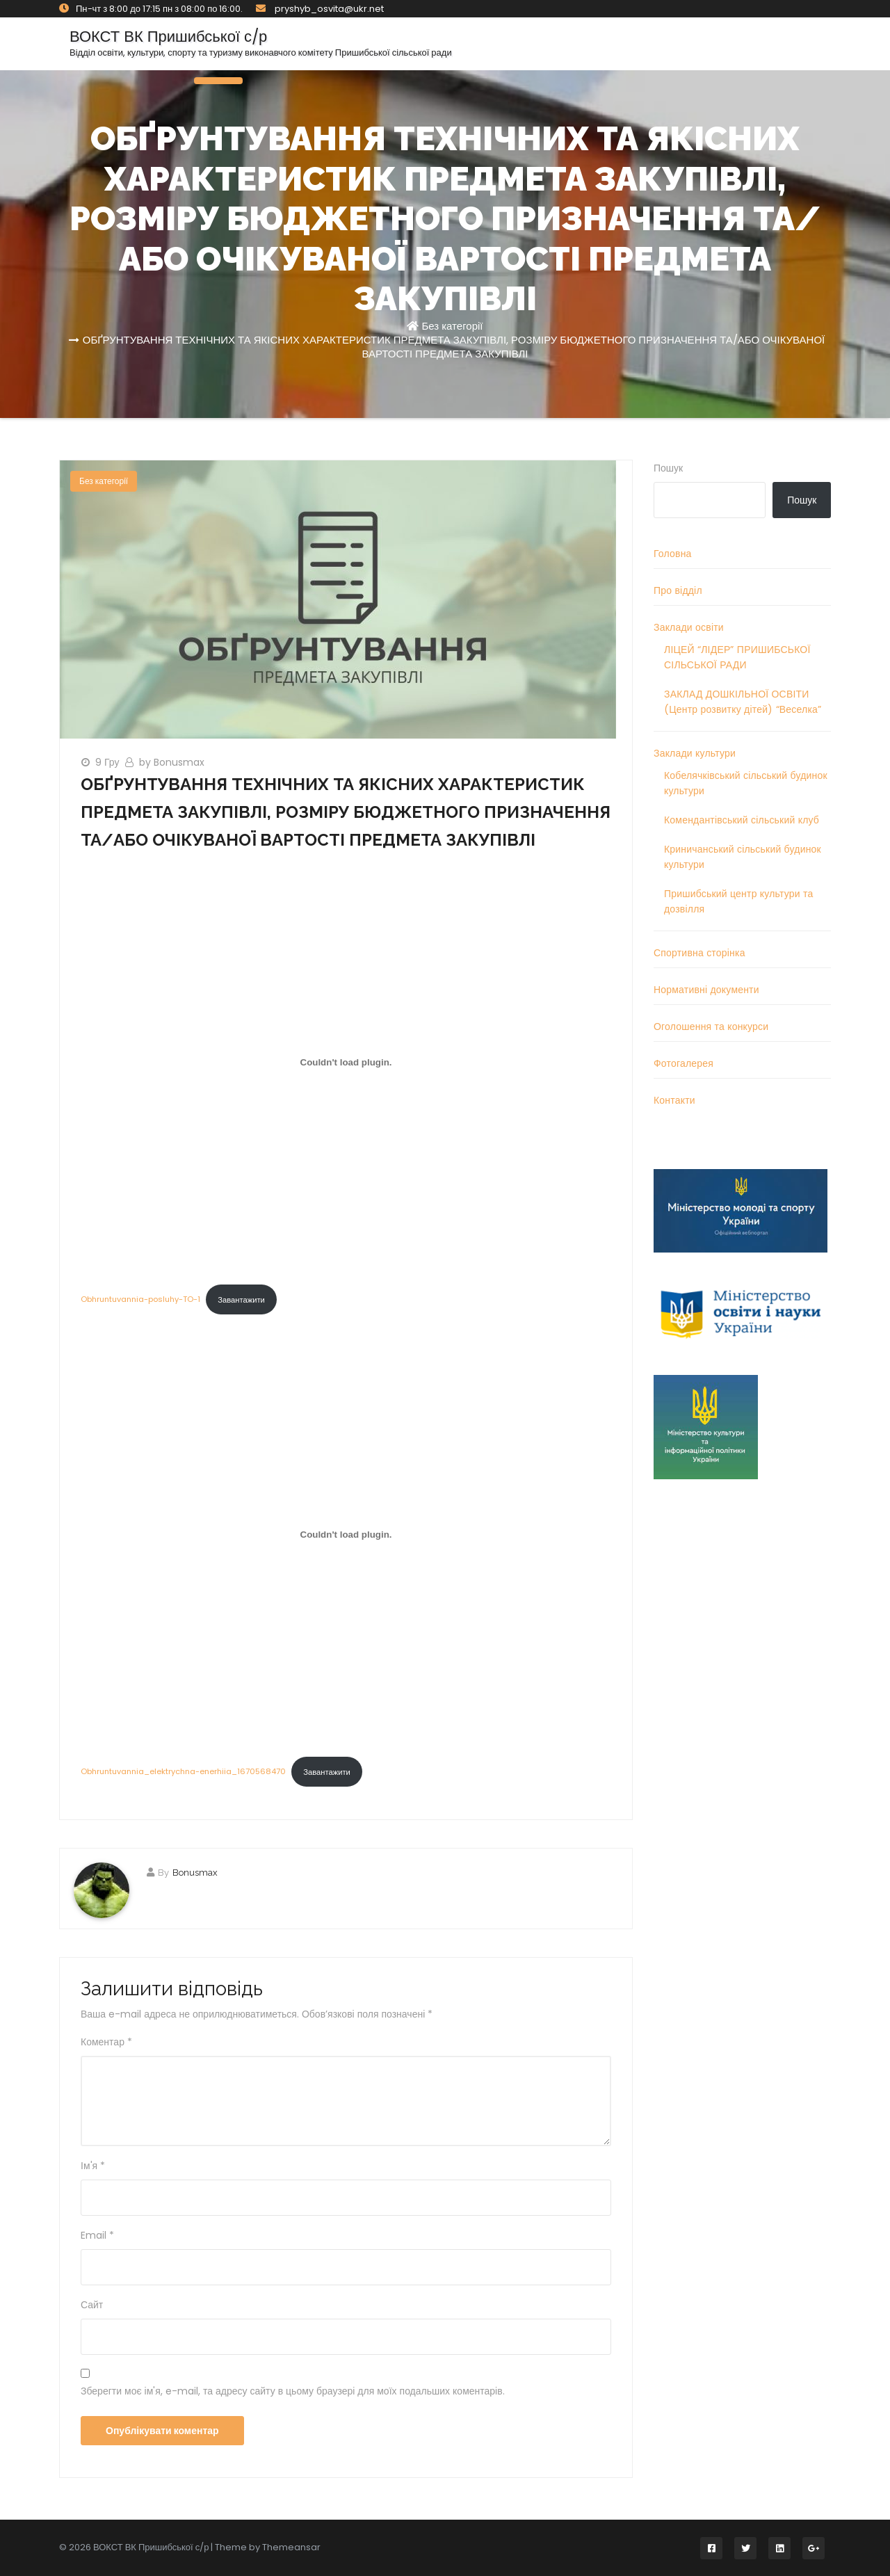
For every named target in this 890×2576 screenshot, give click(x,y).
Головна (673, 554)
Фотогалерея (683, 1063)
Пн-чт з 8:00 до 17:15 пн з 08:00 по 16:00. (151, 8)
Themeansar (291, 2547)
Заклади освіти (689, 627)
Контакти (674, 1100)
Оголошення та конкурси (711, 1026)
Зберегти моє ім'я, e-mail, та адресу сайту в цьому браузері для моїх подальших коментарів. (293, 2391)
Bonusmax (195, 1872)
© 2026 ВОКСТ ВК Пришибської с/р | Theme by (160, 2547)
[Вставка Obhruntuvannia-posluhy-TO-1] (346, 1062)
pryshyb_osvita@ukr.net (320, 8)
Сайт (92, 2305)
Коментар (106, 2042)
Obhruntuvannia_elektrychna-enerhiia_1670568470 (183, 1772)
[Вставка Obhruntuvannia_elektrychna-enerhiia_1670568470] (346, 1535)
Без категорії (452, 326)
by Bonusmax (171, 762)
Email (97, 2235)
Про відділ (678, 590)
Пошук (668, 468)
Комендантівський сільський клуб (741, 820)
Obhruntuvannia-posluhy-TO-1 (140, 1299)
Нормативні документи (706, 990)
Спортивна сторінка (699, 953)
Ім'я (93, 2166)
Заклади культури (695, 753)
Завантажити (241, 1299)
